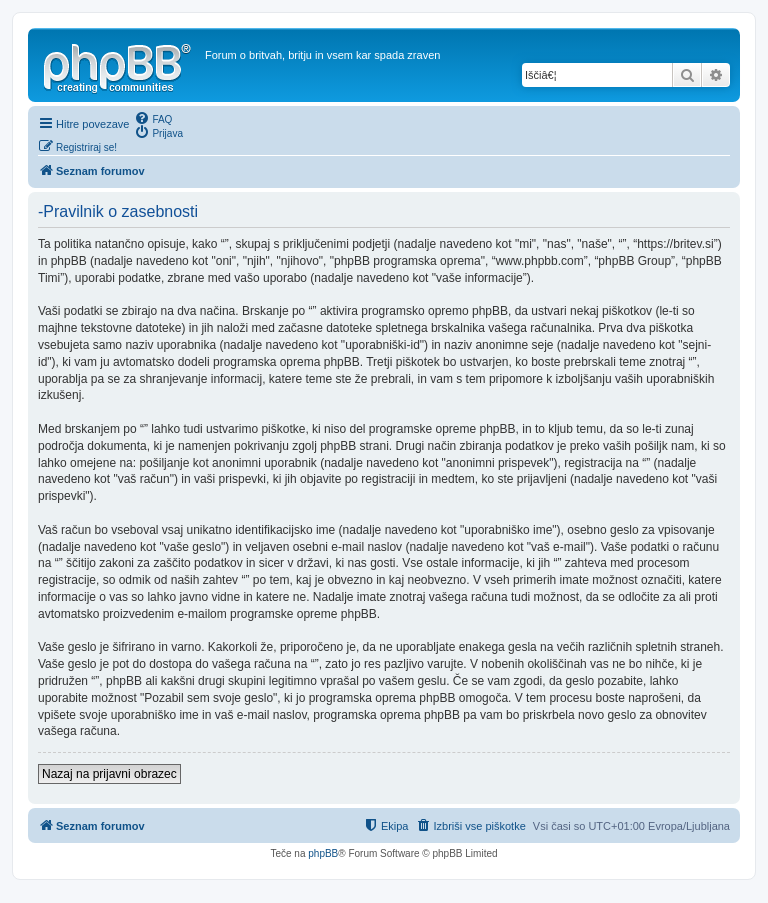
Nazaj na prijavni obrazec (109, 774)
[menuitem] (153, 118)
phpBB (323, 853)
